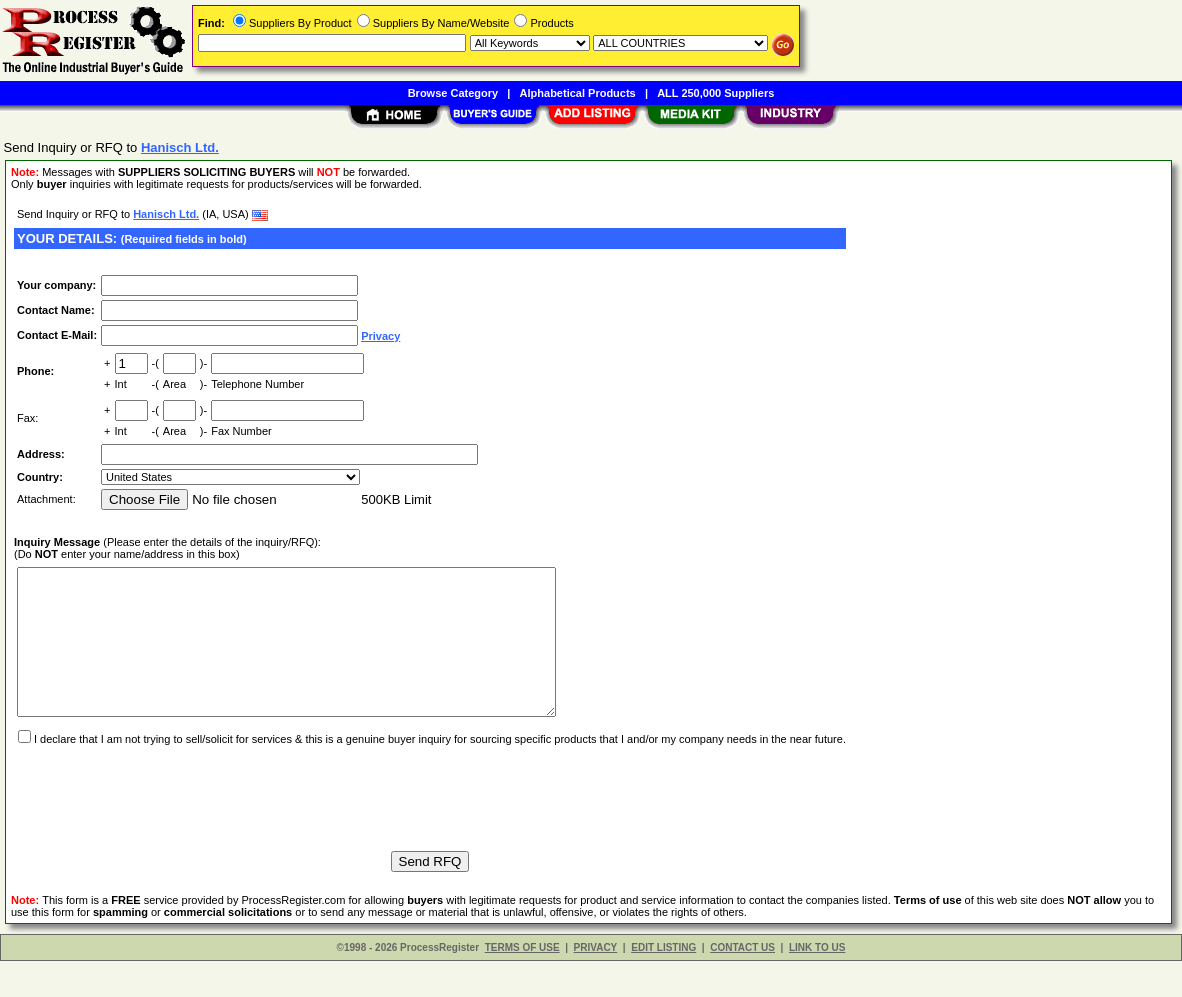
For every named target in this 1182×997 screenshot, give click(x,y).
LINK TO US (817, 983)
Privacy (380, 336)
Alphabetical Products (578, 93)
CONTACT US (742, 983)
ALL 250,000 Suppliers (715, 93)
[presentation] (166, 825)
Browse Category (453, 93)
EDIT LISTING (663, 983)
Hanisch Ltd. (166, 214)
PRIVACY (596, 983)
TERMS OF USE (522, 983)
